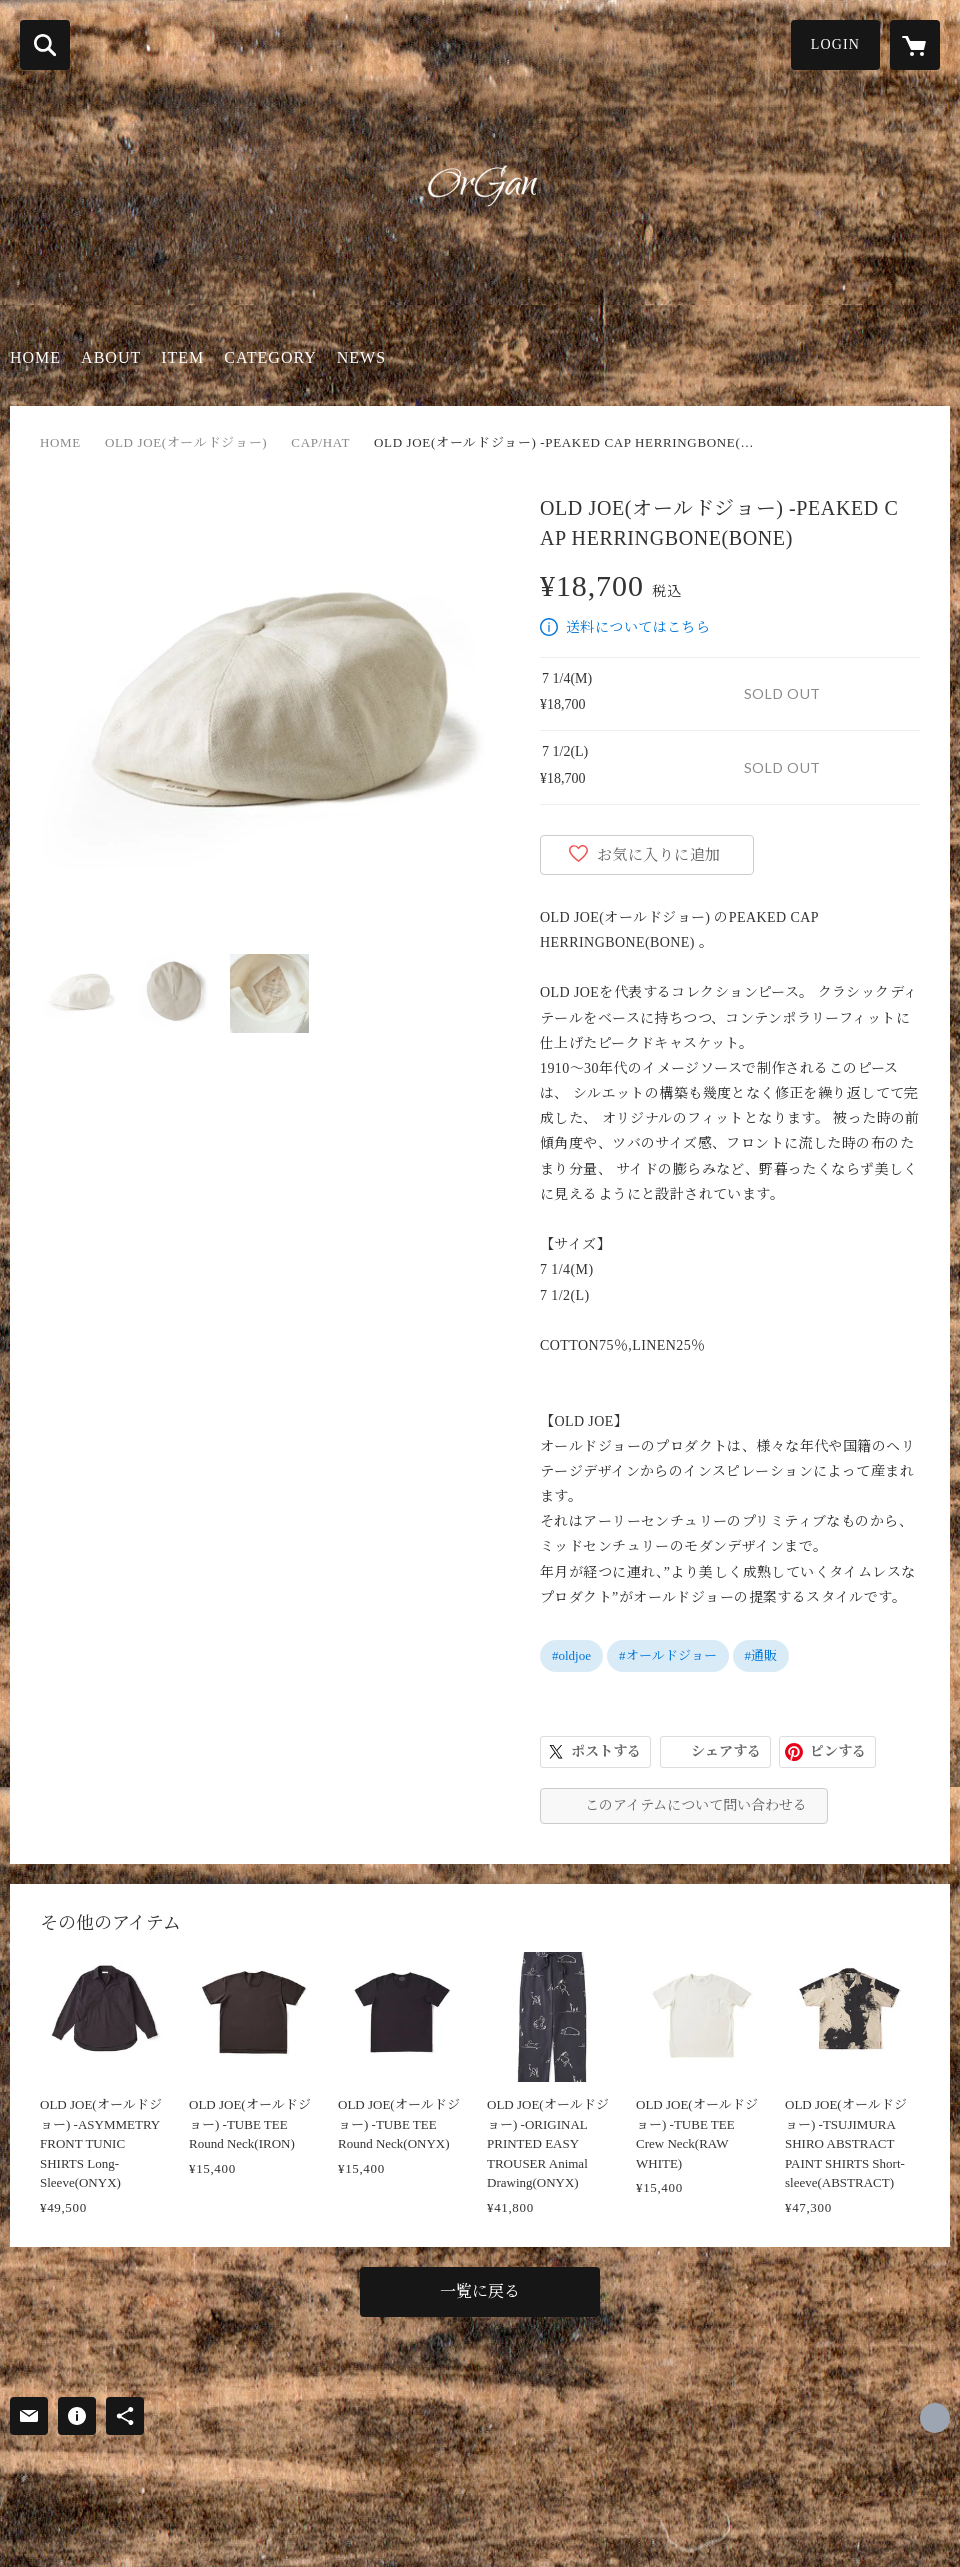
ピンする (838, 1751)
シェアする (726, 1751)
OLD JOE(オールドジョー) (186, 442)
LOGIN (835, 44)
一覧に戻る (480, 2291)
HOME (35, 357)
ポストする (606, 1751)
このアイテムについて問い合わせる (696, 1805)
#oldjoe (571, 1655)
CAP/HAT (320, 442)
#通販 (761, 1655)
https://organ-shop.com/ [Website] (935, 2418)
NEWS (361, 357)
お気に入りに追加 (659, 855)
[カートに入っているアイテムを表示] (915, 45)
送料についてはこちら (638, 627)
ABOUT (111, 357)
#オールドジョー (668, 1655)
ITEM (182, 357)
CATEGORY (270, 357)
